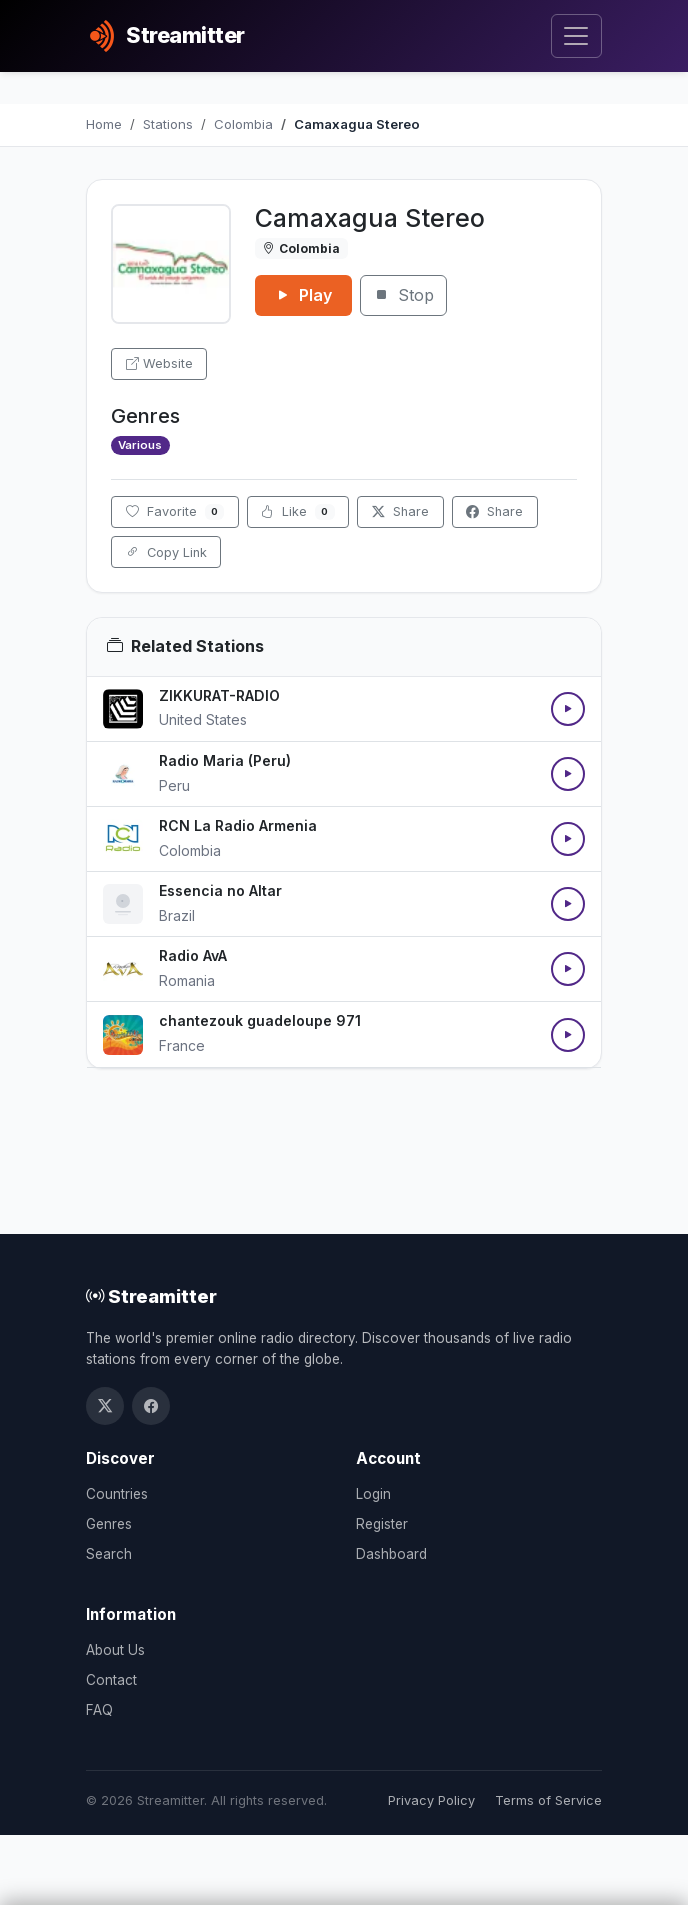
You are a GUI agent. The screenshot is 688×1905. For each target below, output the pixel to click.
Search (109, 1554)
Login (373, 1494)
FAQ (99, 1710)
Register (382, 1524)
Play (303, 295)
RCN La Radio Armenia (238, 825)
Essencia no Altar (220, 890)
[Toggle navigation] (576, 36)
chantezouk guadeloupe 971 (260, 1020)
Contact (111, 1680)
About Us (115, 1650)
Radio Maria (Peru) (225, 760)
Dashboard (391, 1554)
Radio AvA (193, 955)
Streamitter (151, 1296)
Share (400, 511)
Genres (109, 1524)
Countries (117, 1494)
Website (159, 363)
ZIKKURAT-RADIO (219, 695)
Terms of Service (548, 1800)
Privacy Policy (431, 1800)
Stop (403, 295)
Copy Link (166, 552)
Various (140, 445)
